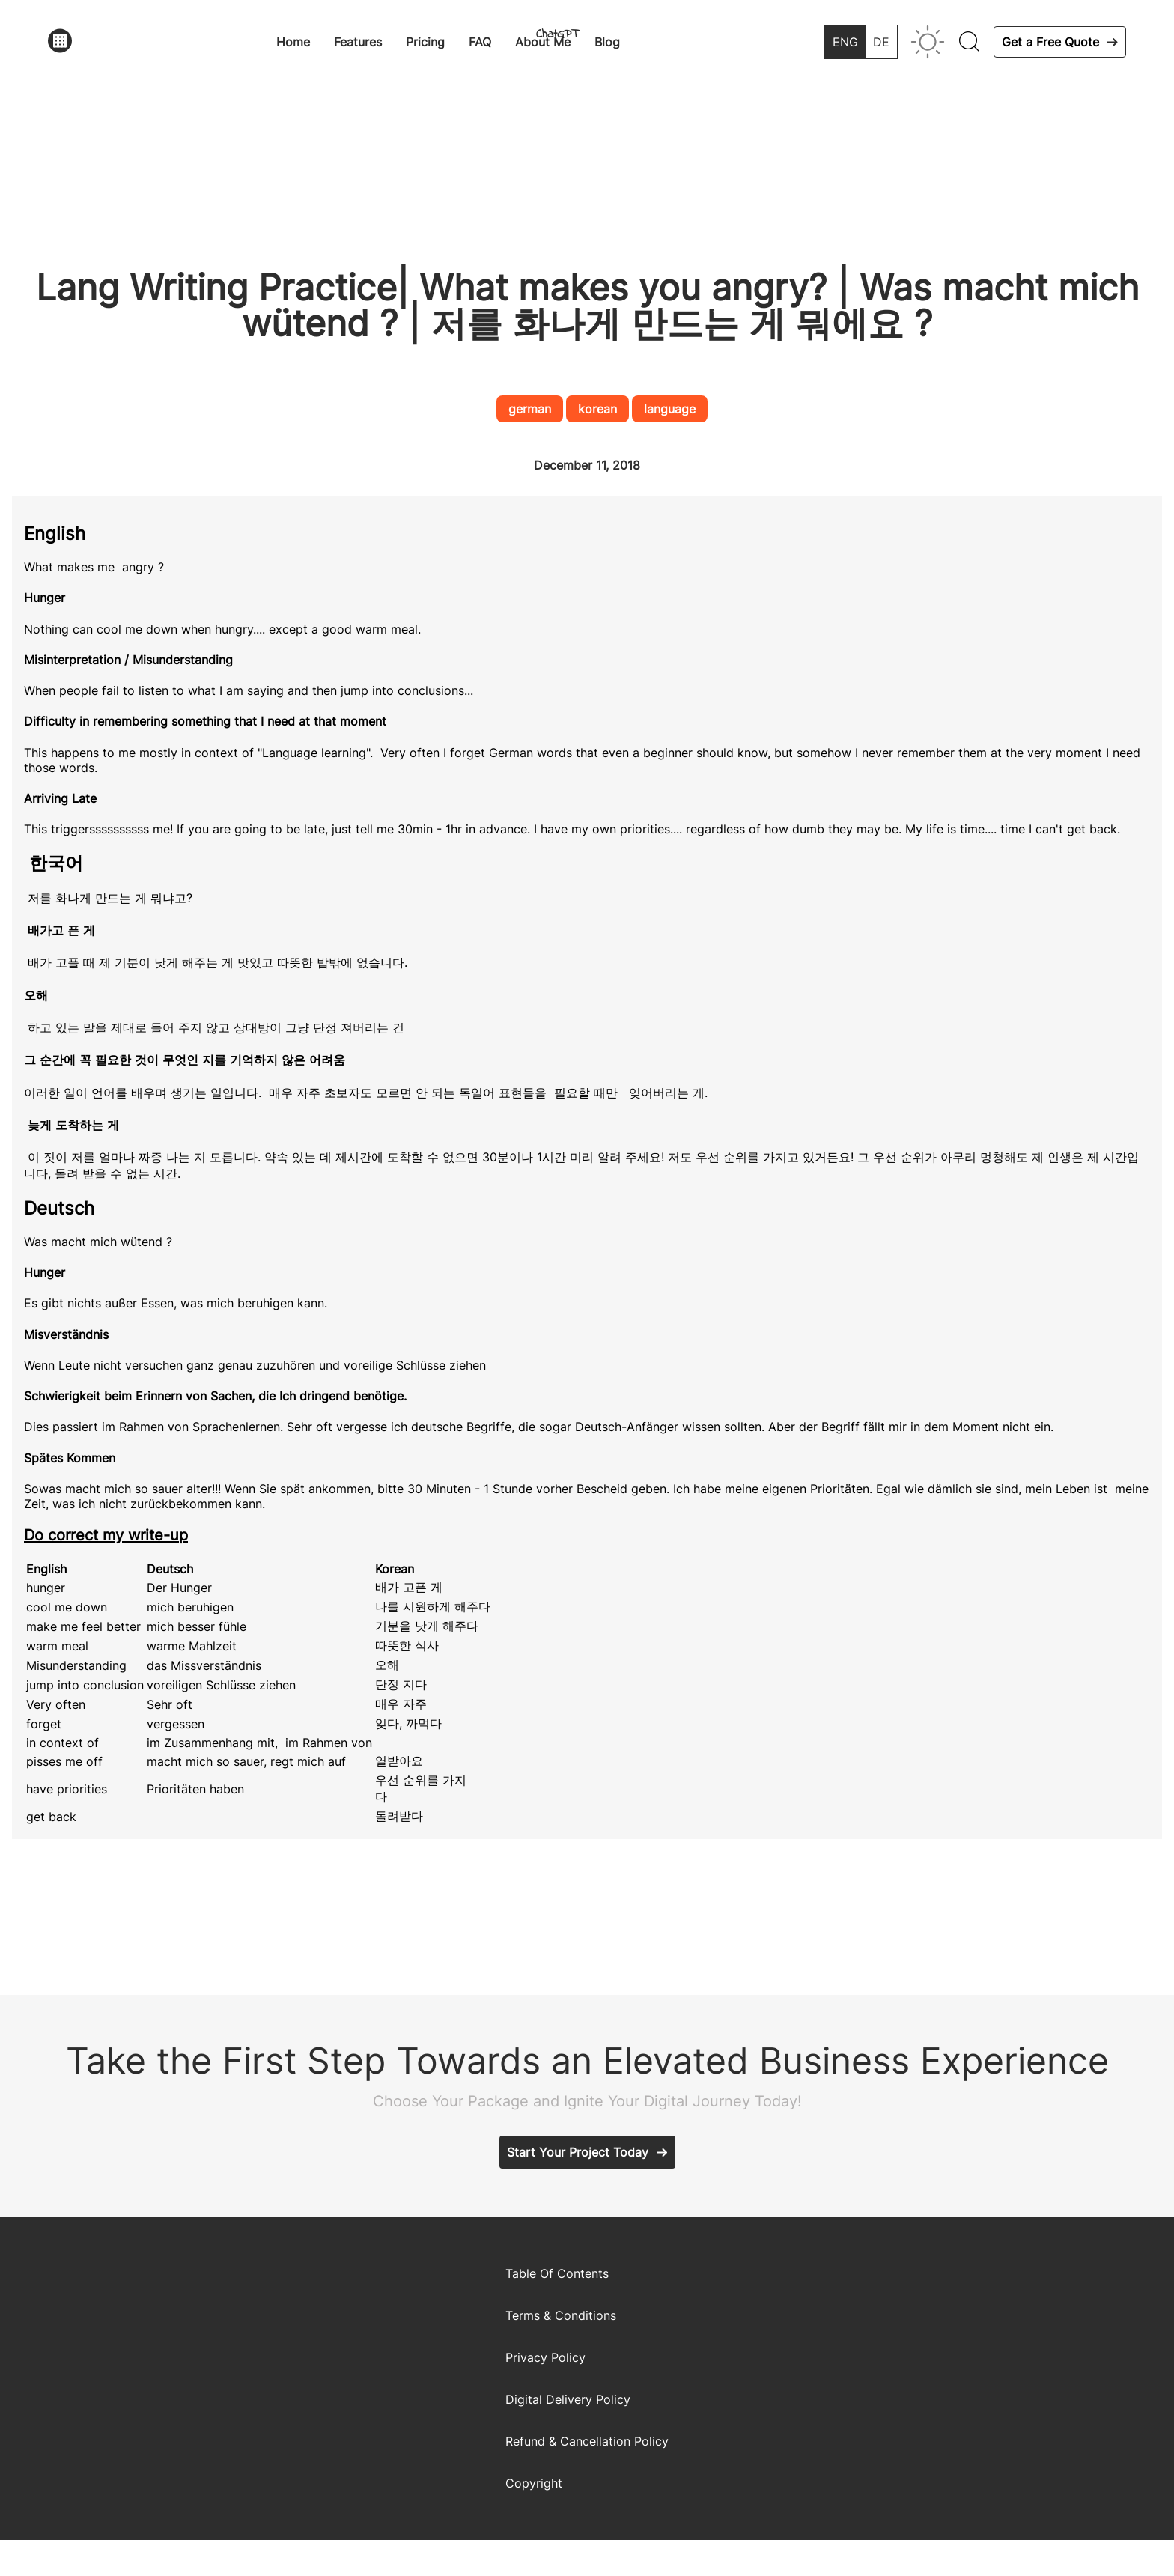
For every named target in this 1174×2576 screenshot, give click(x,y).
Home (293, 41)
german (529, 408)
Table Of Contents (557, 2273)
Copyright (533, 2483)
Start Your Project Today (577, 2152)
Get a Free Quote (1050, 41)
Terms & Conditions (560, 2315)
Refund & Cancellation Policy (587, 2441)
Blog (607, 41)
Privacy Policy (545, 2357)
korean (597, 408)
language (670, 408)
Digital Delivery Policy (567, 2399)
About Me (543, 41)
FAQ (480, 41)
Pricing (425, 41)
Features (358, 41)
